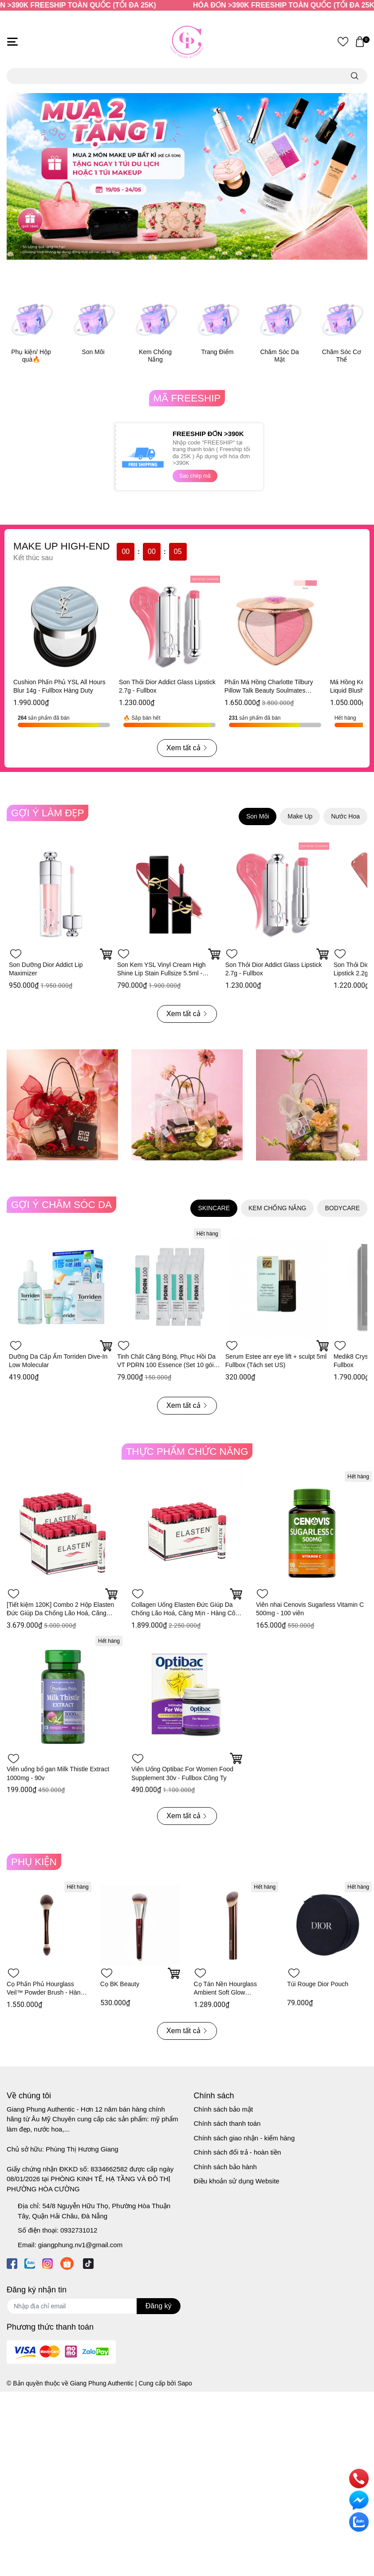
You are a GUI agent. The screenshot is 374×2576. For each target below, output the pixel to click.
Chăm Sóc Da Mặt (279, 355)
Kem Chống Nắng (155, 355)
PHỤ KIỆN (34, 1861)
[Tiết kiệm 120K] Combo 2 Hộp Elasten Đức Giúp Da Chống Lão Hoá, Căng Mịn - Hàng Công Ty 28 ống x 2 (60, 1613)
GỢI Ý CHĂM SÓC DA (61, 1204)
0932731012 (78, 2230)
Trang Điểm (217, 351)
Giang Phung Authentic (102, 2383)
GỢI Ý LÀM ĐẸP (47, 812)
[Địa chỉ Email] (94, 2306)
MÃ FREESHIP (187, 398)
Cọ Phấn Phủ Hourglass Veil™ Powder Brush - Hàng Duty (45, 1992)
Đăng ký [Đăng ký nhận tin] (159, 2306)
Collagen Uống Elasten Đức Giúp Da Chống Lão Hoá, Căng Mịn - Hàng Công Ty (186, 1613)
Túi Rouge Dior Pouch (317, 1984)
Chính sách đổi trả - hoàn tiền (237, 2152)
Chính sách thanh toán (227, 2123)
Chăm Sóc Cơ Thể (341, 355)
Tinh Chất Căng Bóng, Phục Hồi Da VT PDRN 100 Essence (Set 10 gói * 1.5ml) (167, 1365)
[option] (187, 176)
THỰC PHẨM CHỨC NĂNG (187, 1451)
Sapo (184, 2383)
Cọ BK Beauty (119, 1984)
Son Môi (93, 351)
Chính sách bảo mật (223, 2109)
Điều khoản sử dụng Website (237, 2181)
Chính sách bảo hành (225, 2167)
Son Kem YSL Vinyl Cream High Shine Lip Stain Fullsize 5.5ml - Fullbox (161, 973)
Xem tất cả (187, 748)
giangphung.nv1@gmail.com (80, 2245)
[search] (354, 76)
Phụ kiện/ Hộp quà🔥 (31, 355)
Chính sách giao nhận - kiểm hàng (244, 2138)
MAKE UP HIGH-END (61, 546)
